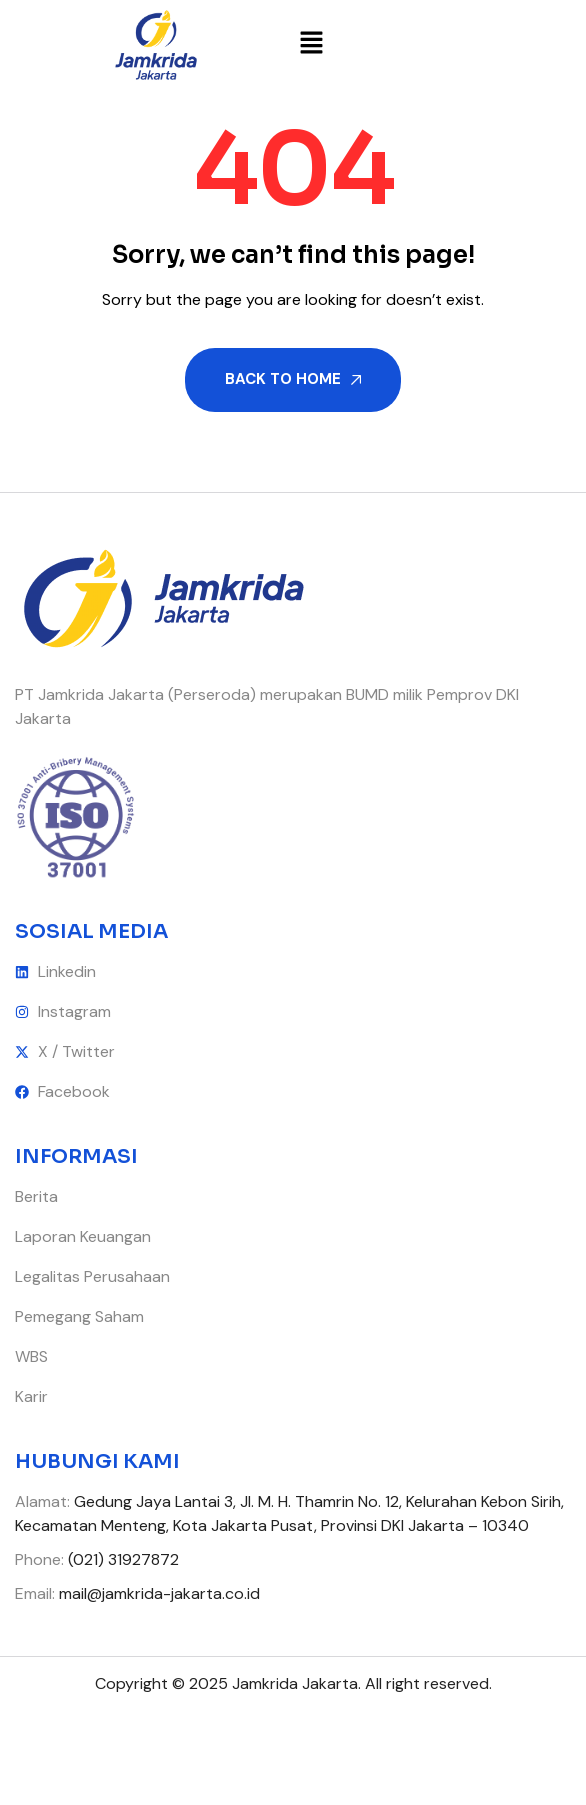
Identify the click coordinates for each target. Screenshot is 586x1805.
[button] (312, 45)
